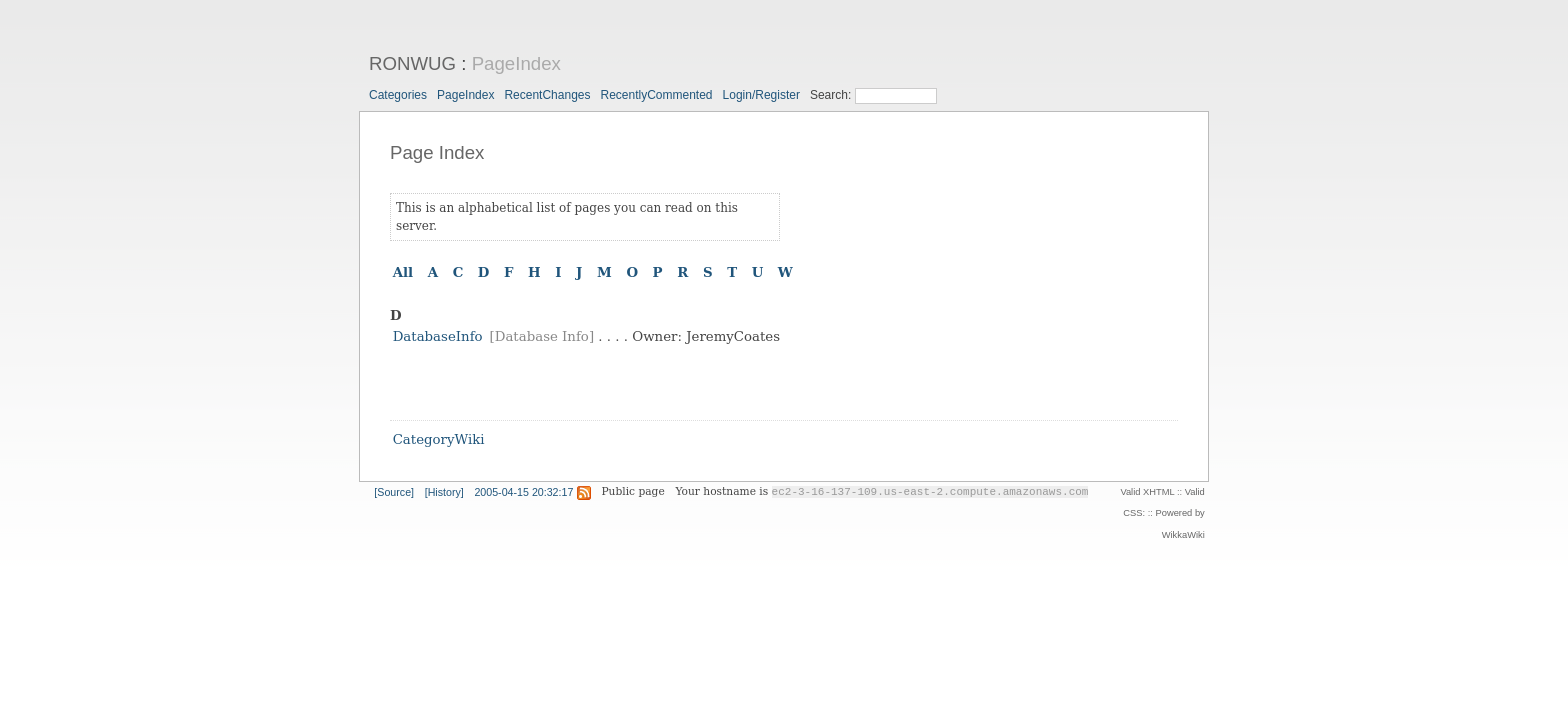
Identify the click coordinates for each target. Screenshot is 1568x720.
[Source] (394, 492)
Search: (832, 95)
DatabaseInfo (438, 336)
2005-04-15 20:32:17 (523, 492)
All (403, 272)
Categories (398, 95)
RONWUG (412, 63)
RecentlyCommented (656, 95)
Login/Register (761, 95)
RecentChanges (547, 95)
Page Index (437, 152)
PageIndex (516, 63)
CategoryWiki (439, 440)
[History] (444, 492)
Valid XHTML (1147, 492)
